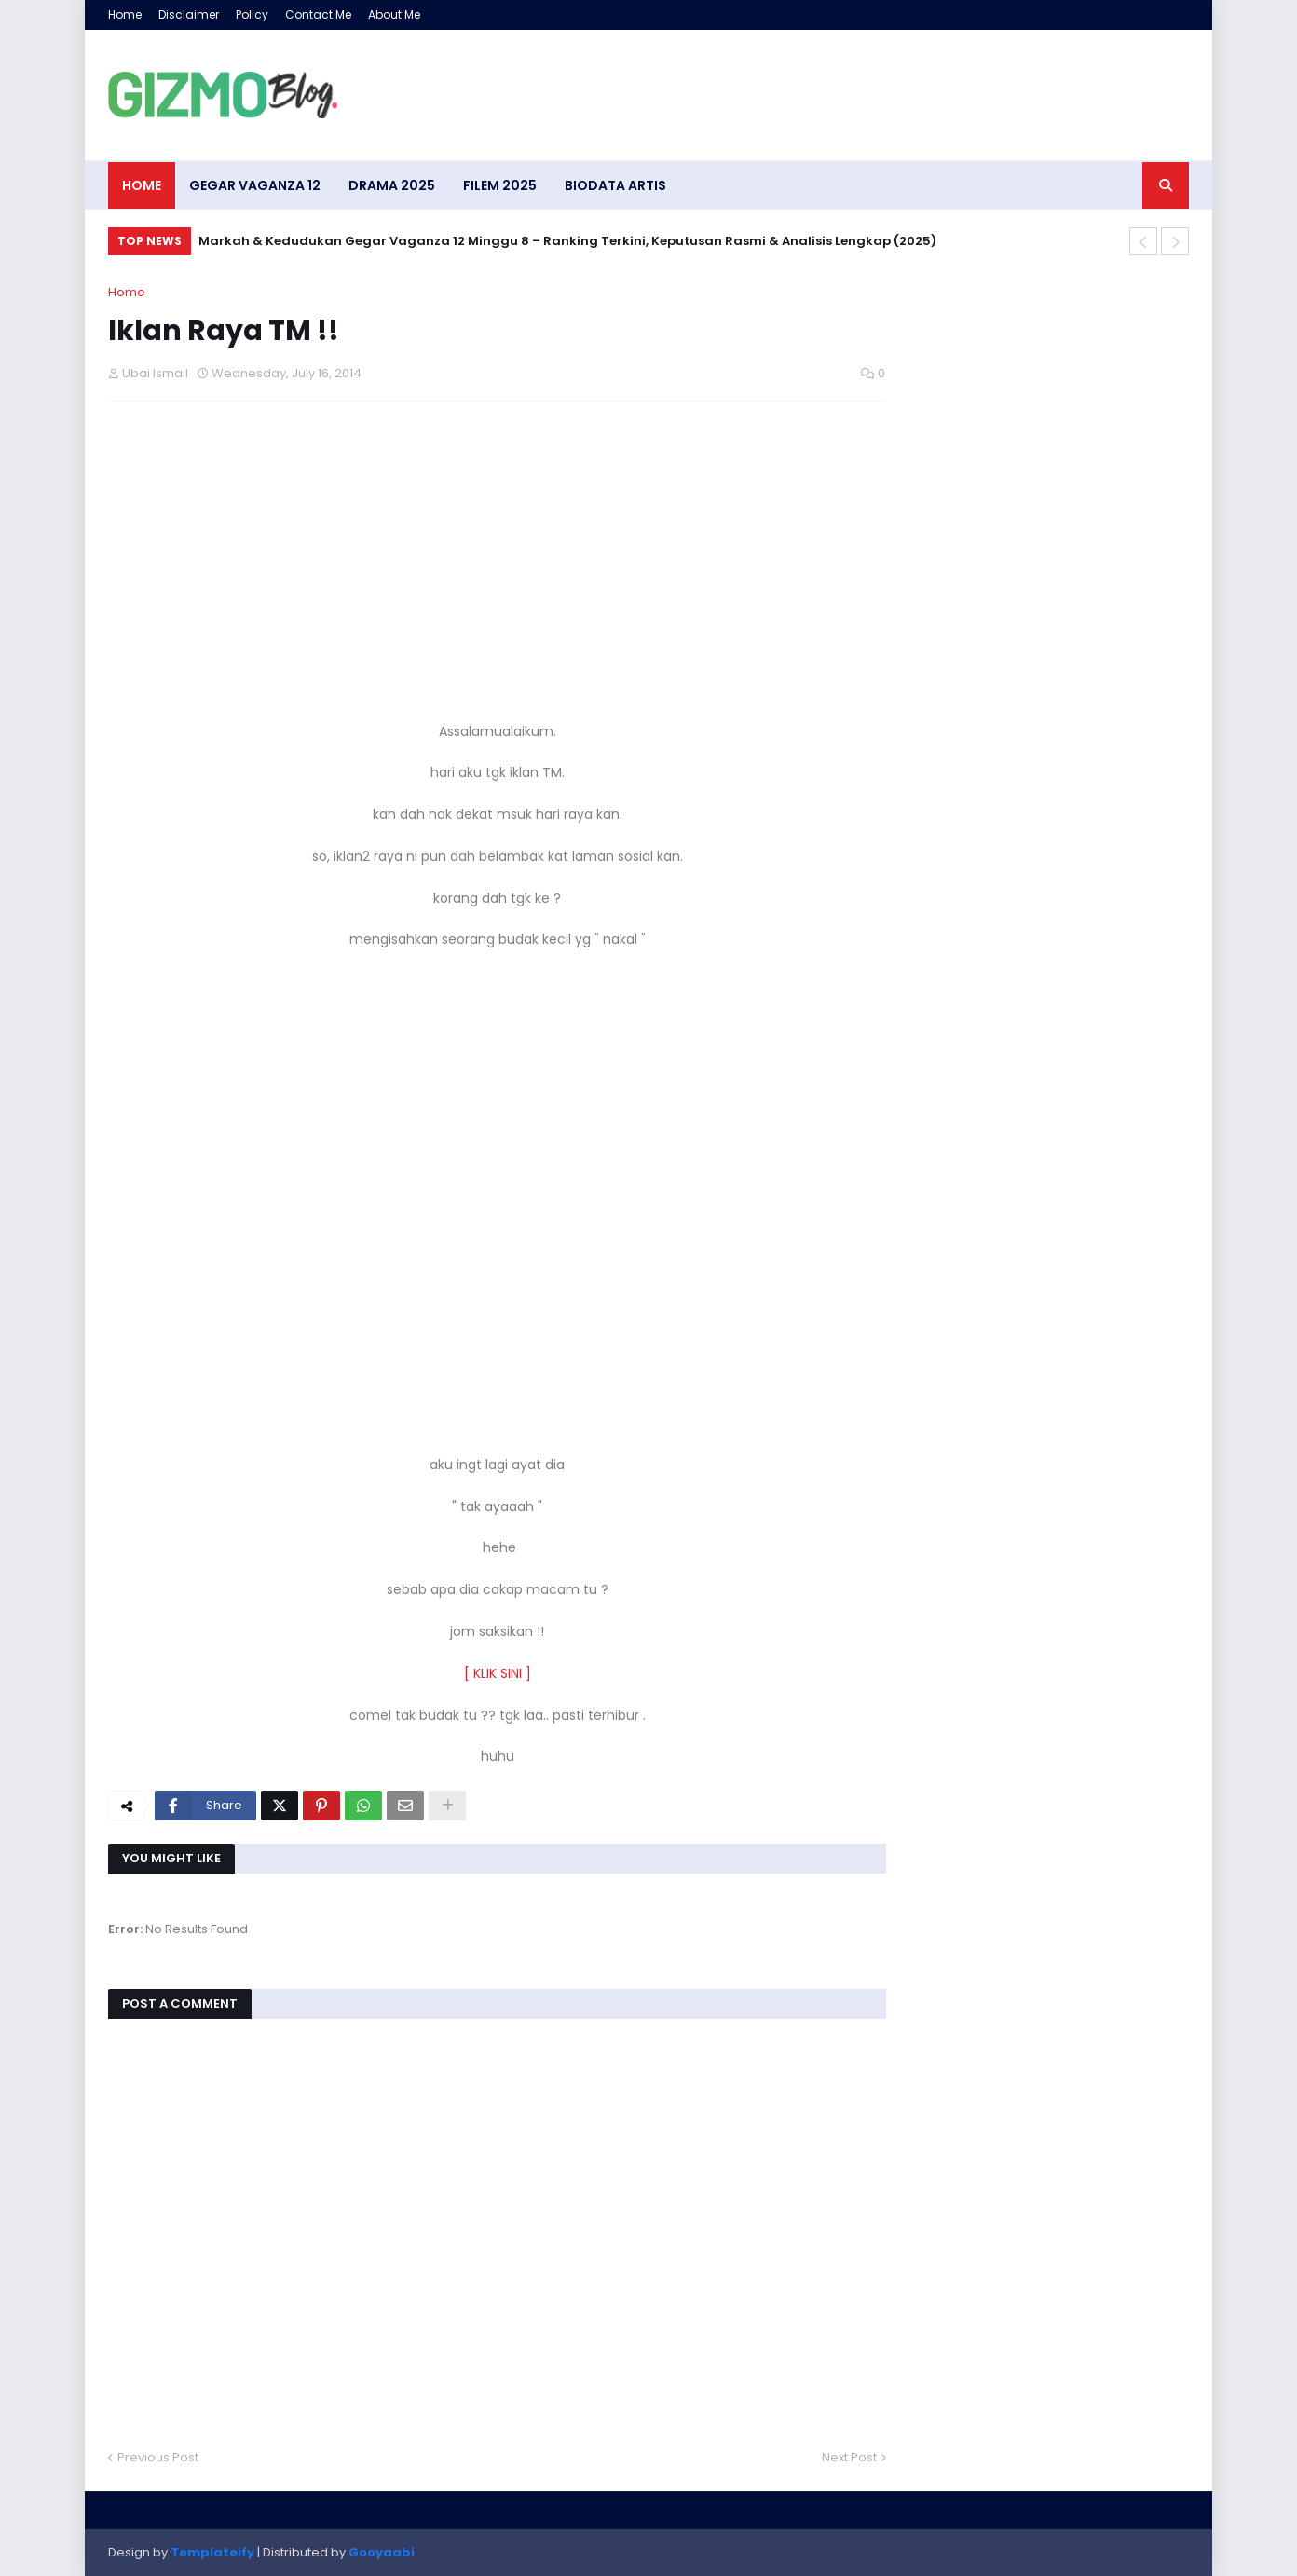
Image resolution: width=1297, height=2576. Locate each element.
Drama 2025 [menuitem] (391, 185)
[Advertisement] (497, 550)
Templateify (212, 2552)
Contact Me (318, 14)
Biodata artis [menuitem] (615, 185)
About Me (394, 14)
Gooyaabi (381, 2552)
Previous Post (157, 2457)
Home (125, 14)
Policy (252, 14)
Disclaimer (188, 14)
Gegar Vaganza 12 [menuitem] (255, 185)
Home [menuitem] (141, 185)
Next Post (849, 2457)
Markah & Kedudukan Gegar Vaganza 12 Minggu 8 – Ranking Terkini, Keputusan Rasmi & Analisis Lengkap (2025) (567, 241)
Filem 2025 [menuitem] (500, 185)
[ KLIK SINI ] (497, 1673)
